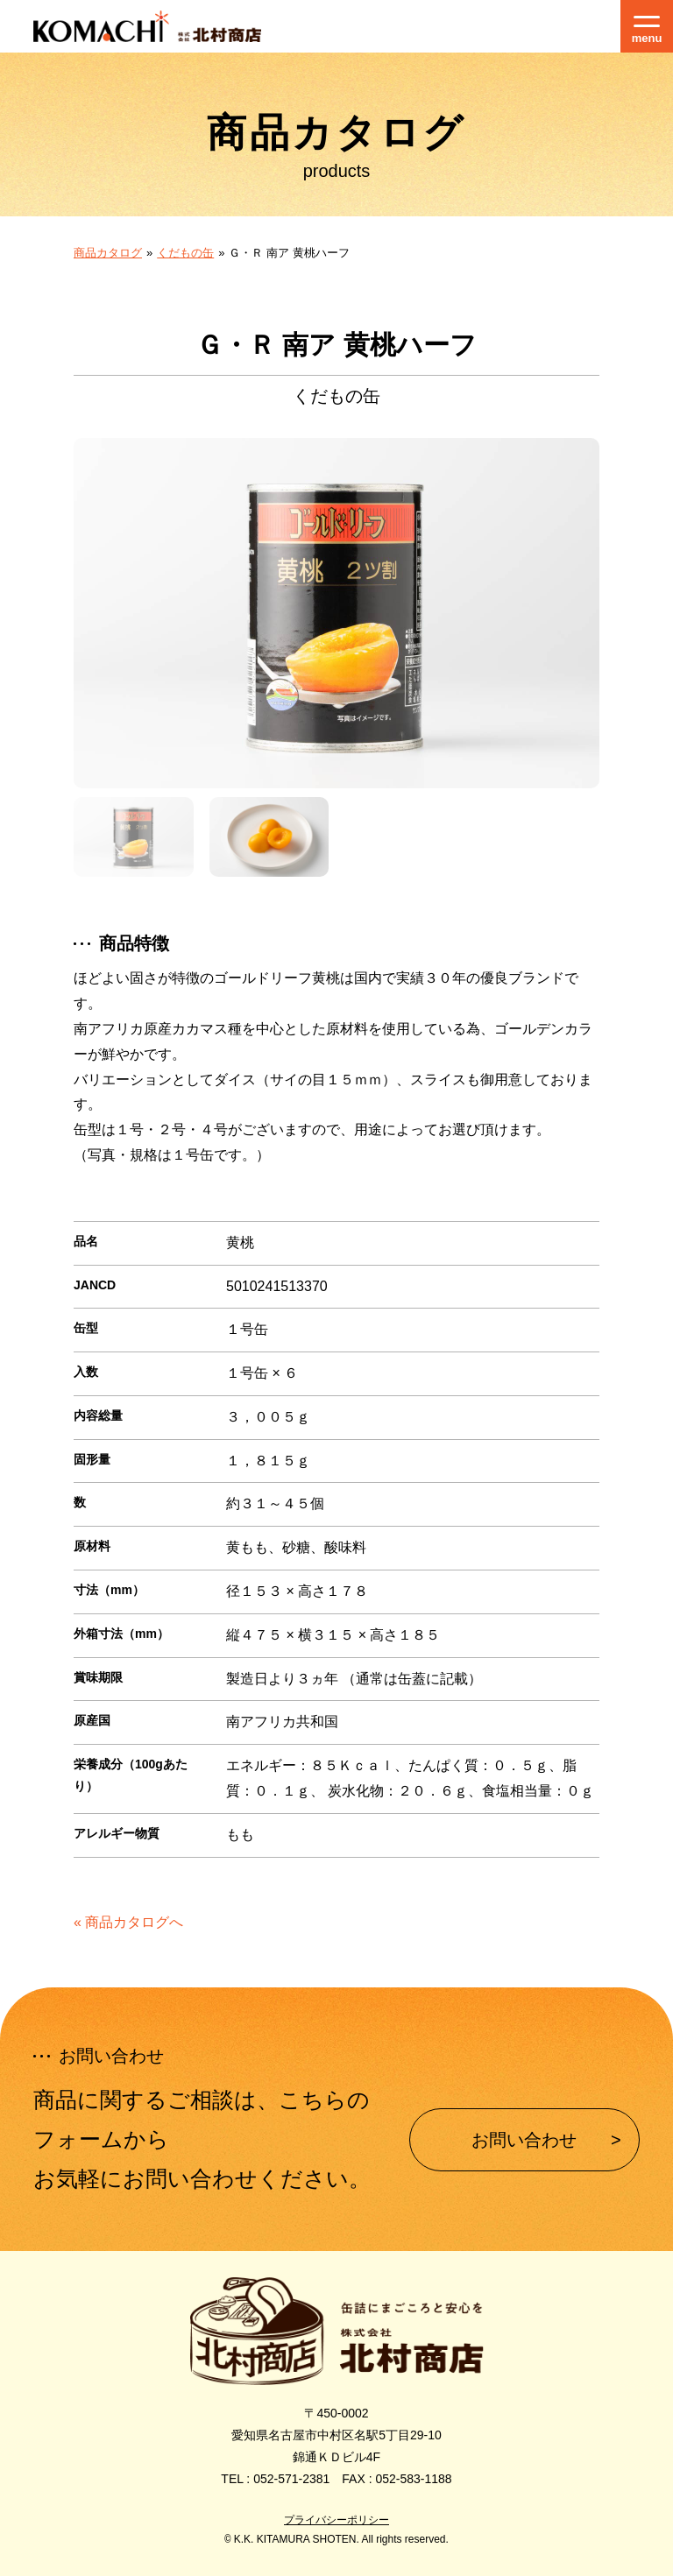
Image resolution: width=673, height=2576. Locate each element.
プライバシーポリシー (336, 2520)
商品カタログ (108, 252)
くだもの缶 (185, 252)
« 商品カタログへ (128, 1922)
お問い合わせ (524, 2139)
